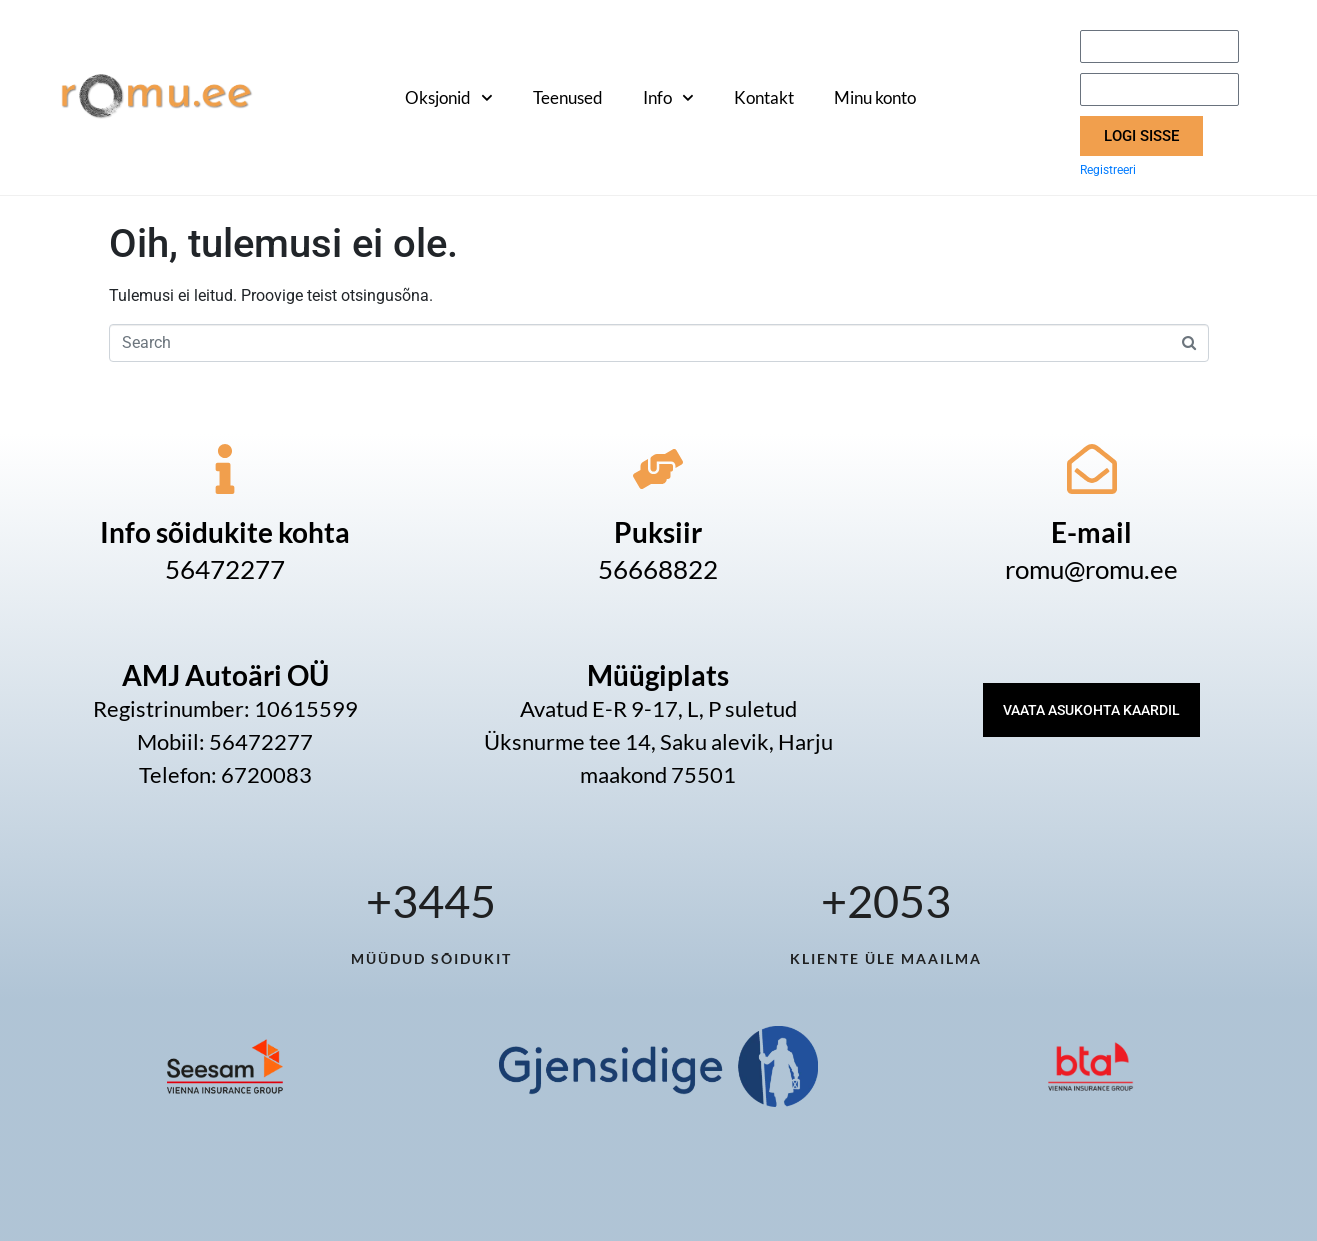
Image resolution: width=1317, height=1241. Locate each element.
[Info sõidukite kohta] (225, 469)
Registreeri (1108, 170)
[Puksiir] (658, 469)
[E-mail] (1092, 469)
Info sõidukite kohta (225, 532)
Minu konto (875, 97)
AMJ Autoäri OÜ (225, 675)
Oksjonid (449, 98)
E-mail (1091, 532)
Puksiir (658, 532)
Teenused (568, 97)
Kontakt (764, 97)
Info (668, 98)
